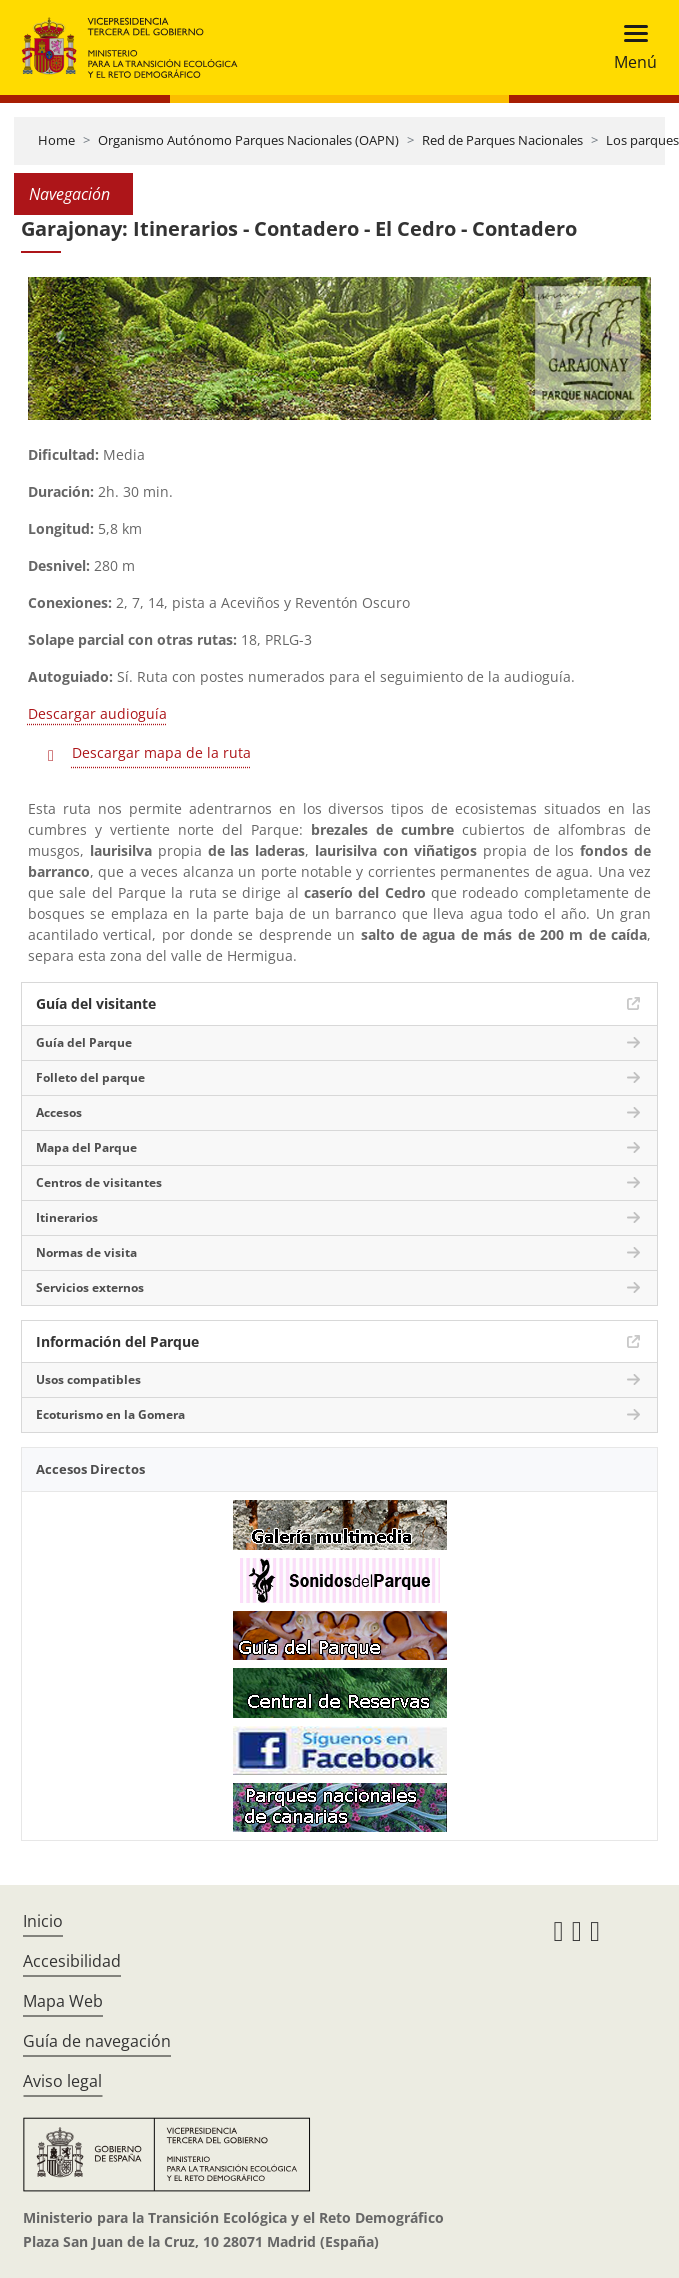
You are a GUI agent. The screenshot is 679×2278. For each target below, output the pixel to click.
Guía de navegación (97, 2041)
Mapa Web (63, 2001)
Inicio (43, 1921)
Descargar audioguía (97, 713)
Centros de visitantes (99, 1182)
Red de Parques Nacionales (502, 140)
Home (56, 140)
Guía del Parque (84, 1042)
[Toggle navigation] (629, 47)
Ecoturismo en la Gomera (110, 1414)
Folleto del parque (90, 1077)
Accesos (59, 1112)
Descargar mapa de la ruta (161, 752)
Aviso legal (62, 2081)
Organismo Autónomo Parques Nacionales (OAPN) (248, 140)
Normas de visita (86, 1252)
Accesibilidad (72, 1961)
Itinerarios (67, 1217)
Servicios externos (90, 1287)
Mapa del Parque (86, 1147)
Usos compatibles (88, 1379)
